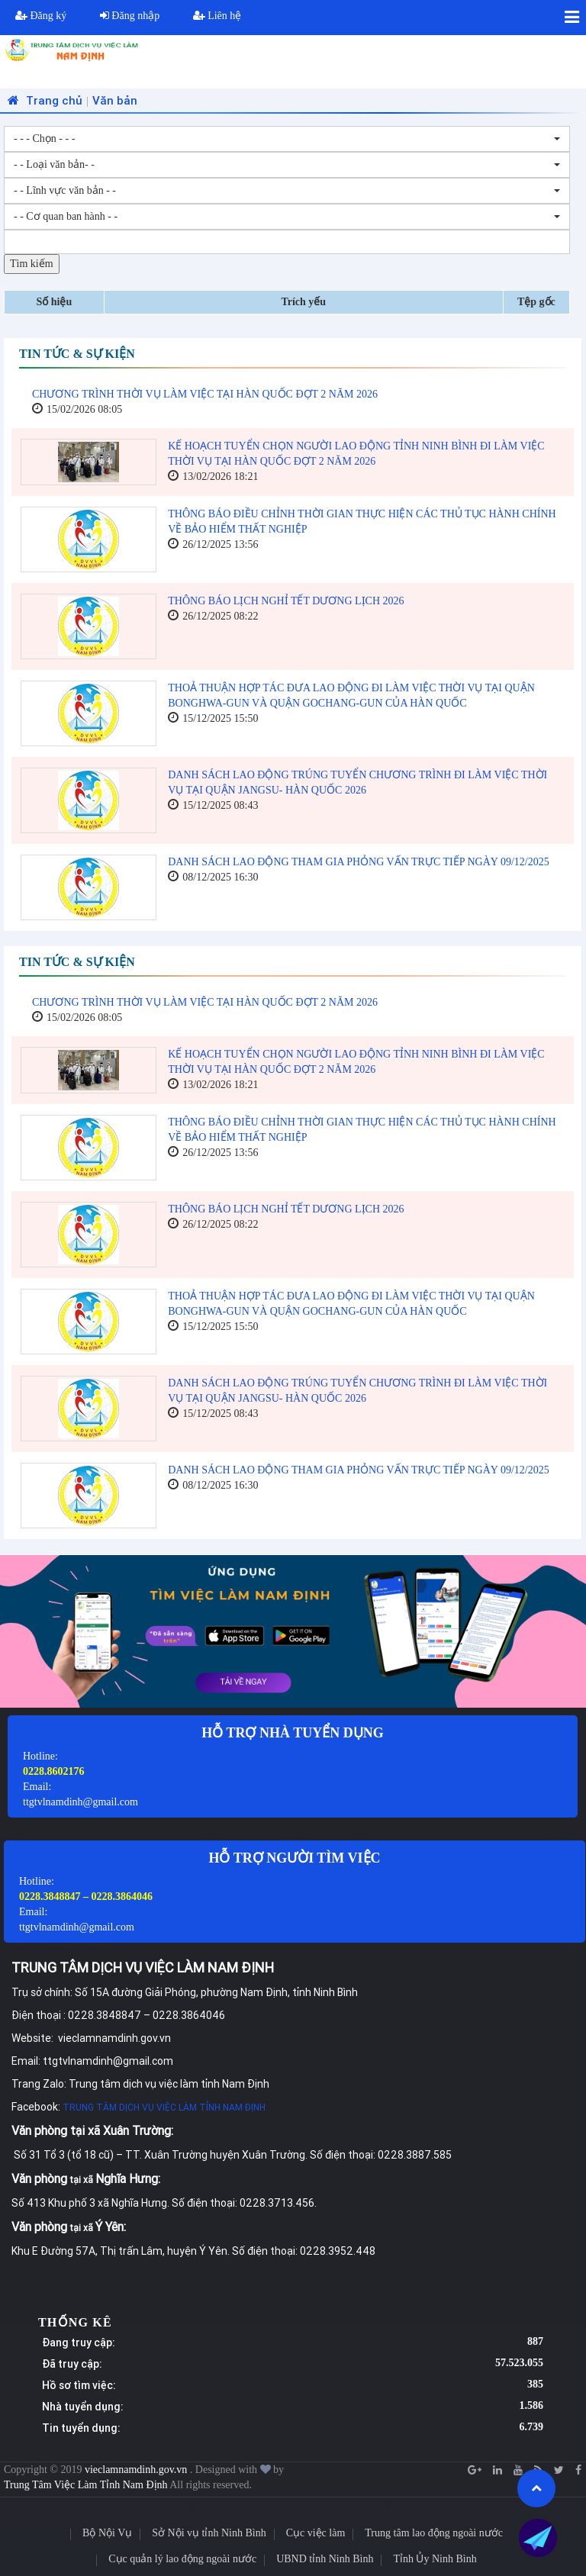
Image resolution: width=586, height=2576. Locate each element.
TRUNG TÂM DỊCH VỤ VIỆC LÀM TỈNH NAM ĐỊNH (164, 2107)
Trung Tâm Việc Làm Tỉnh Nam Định (86, 2485)
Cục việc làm (316, 2533)
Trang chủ (43, 100)
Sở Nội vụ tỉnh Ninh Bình (209, 2533)
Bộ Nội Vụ (107, 2533)
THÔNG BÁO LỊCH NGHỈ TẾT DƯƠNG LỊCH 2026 (286, 601)
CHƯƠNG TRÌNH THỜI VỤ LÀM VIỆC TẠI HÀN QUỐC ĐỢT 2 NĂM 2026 (205, 394)
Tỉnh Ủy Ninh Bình (434, 2559)
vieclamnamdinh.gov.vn (137, 2469)
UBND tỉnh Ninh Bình (324, 2559)
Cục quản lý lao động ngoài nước (182, 2559)
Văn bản (114, 100)
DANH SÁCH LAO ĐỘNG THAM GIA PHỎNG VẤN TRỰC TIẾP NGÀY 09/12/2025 (358, 862)
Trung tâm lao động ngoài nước (434, 2533)
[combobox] (287, 139)
